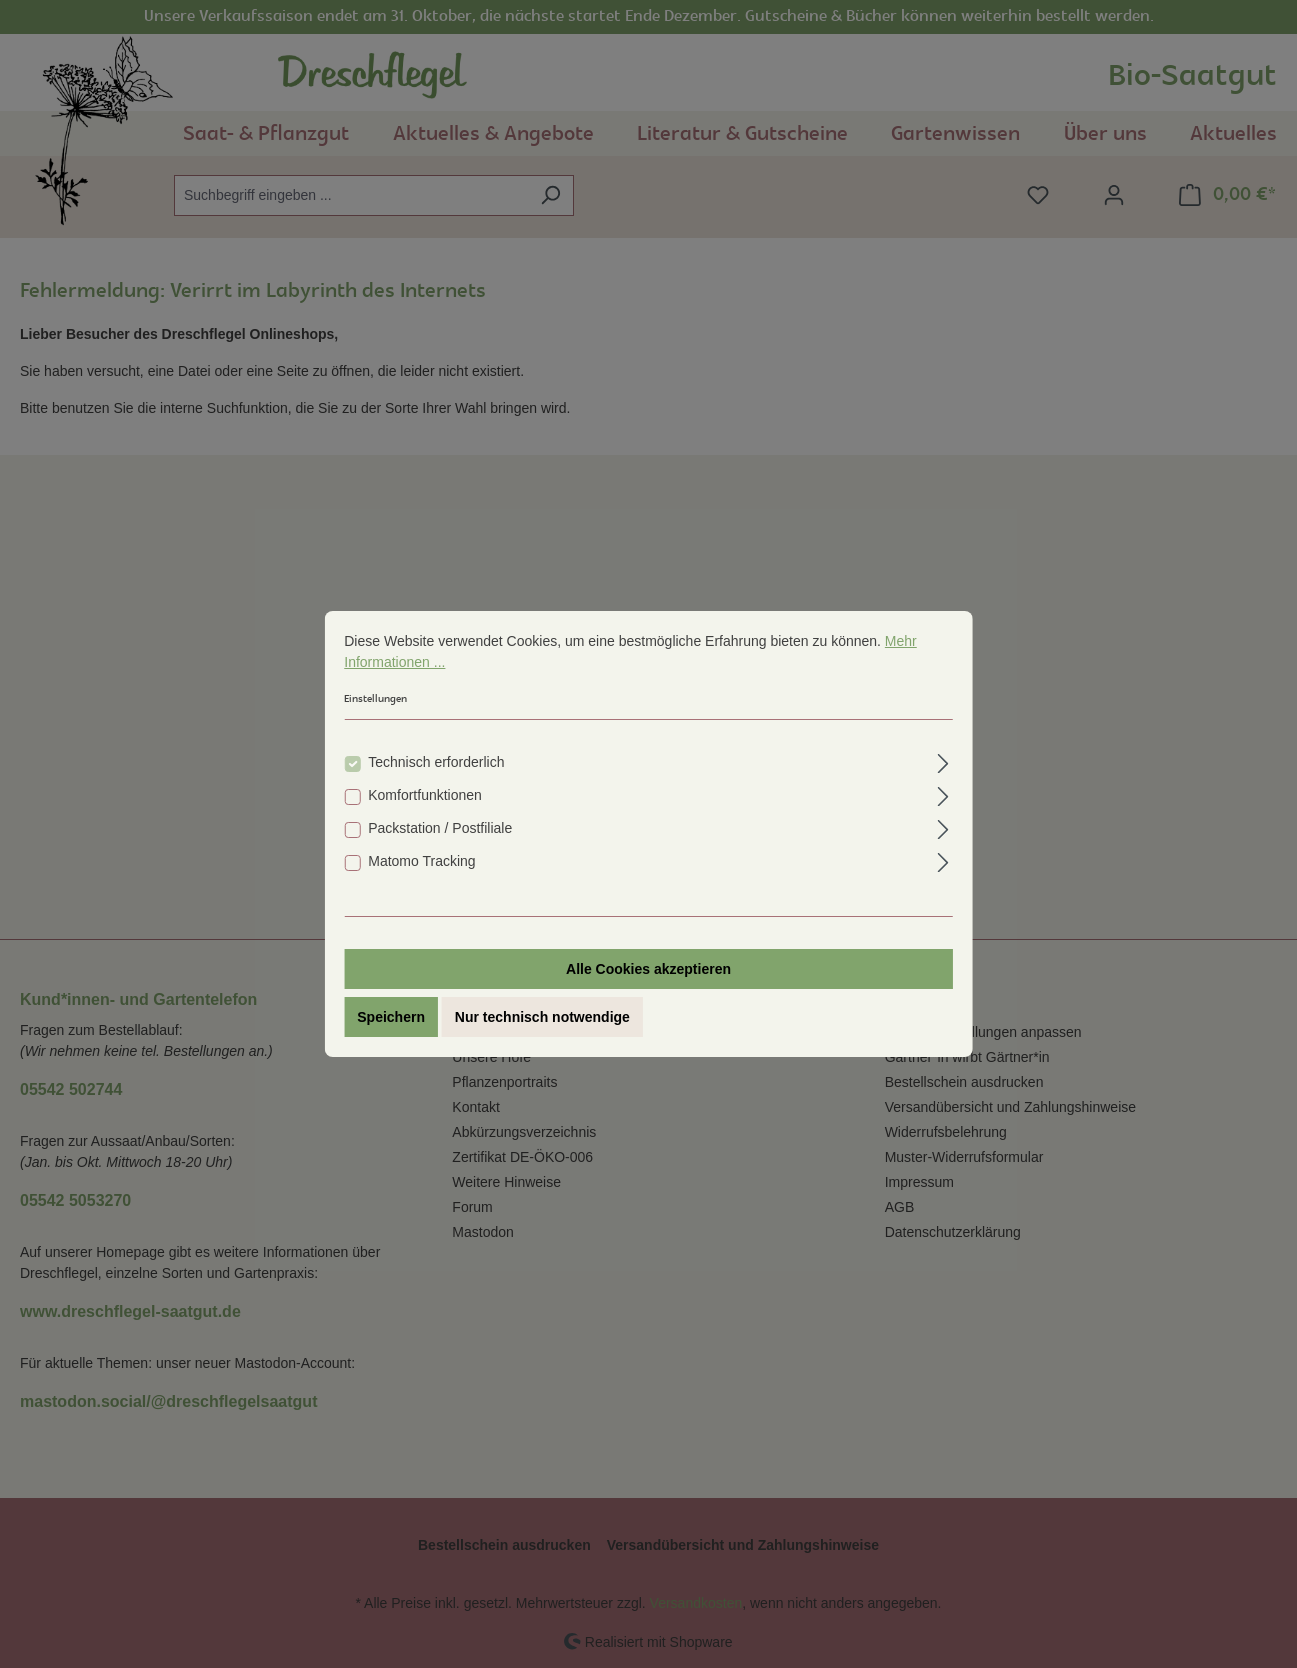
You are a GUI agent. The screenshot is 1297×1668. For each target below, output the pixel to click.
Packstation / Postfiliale (440, 832)
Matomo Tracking (421, 865)
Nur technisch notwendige (542, 1021)
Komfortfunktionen (425, 799)
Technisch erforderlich (436, 766)
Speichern (391, 1021)
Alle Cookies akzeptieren (648, 973)
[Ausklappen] (943, 764)
